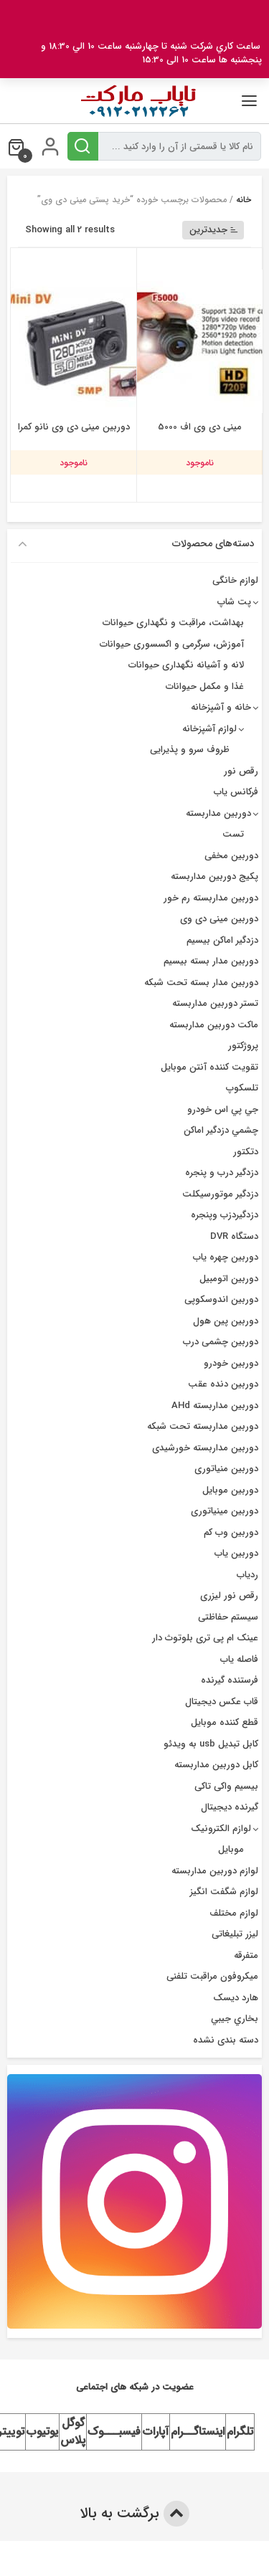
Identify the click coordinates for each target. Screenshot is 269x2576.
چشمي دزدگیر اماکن (221, 1130)
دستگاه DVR (234, 1236)
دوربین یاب (236, 1553)
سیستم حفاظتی (228, 1617)
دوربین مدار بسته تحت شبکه (201, 982)
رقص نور (241, 771)
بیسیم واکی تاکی (226, 1786)
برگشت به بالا (134, 2514)
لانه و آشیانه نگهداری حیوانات (186, 664)
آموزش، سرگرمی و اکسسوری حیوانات (172, 644)
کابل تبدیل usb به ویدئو (211, 1744)
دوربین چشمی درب (220, 1341)
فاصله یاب (239, 1659)
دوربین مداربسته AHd (214, 1405)
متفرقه (246, 1955)
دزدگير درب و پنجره (221, 1172)
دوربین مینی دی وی (219, 918)
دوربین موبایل (230, 1490)
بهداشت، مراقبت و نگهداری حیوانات (173, 622)
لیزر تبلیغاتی (235, 1933)
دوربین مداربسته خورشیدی (205, 1447)
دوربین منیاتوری (226, 1468)
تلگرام (240, 2431)
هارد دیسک (235, 1997)
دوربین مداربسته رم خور (211, 898)
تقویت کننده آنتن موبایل (209, 1067)
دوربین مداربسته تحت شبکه (202, 1426)
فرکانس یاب (236, 791)
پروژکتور (243, 1045)
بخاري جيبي (234, 2018)
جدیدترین (214, 229)
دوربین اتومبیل (228, 1278)
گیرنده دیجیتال (229, 1807)
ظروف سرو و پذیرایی (190, 749)
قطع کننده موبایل (224, 1722)
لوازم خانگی (235, 580)
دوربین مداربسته (218, 813)
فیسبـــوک (114, 2431)
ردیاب (247, 1574)
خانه (243, 199)
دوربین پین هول (225, 1321)
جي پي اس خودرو (222, 1109)
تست (233, 834)
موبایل (231, 1849)
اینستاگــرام (198, 2431)
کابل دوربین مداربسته (216, 1764)
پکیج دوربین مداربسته (214, 876)
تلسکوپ (242, 1087)
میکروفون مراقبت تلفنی (212, 1976)
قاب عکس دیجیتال (221, 1701)
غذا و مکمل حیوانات (205, 686)
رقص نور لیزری (229, 1595)
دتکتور (245, 1151)
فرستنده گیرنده (229, 1680)
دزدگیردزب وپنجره (224, 1214)
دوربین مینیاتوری (224, 1510)
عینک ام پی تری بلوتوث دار (205, 1637)
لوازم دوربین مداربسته (214, 1870)
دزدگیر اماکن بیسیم (222, 940)
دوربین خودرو (231, 1363)
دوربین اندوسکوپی (221, 1299)
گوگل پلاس (72, 2431)
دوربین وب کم (231, 1532)
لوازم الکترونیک (221, 1828)
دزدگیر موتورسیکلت (220, 1194)
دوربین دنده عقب (223, 1384)
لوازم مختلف (233, 1913)
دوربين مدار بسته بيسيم (211, 961)
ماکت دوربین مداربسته (213, 1024)
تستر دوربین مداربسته (215, 1003)
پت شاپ (234, 601)
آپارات (156, 2431)
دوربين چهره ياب (225, 1257)
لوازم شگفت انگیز (224, 1891)
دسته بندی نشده (225, 2040)
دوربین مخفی (231, 855)
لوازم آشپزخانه (209, 728)
